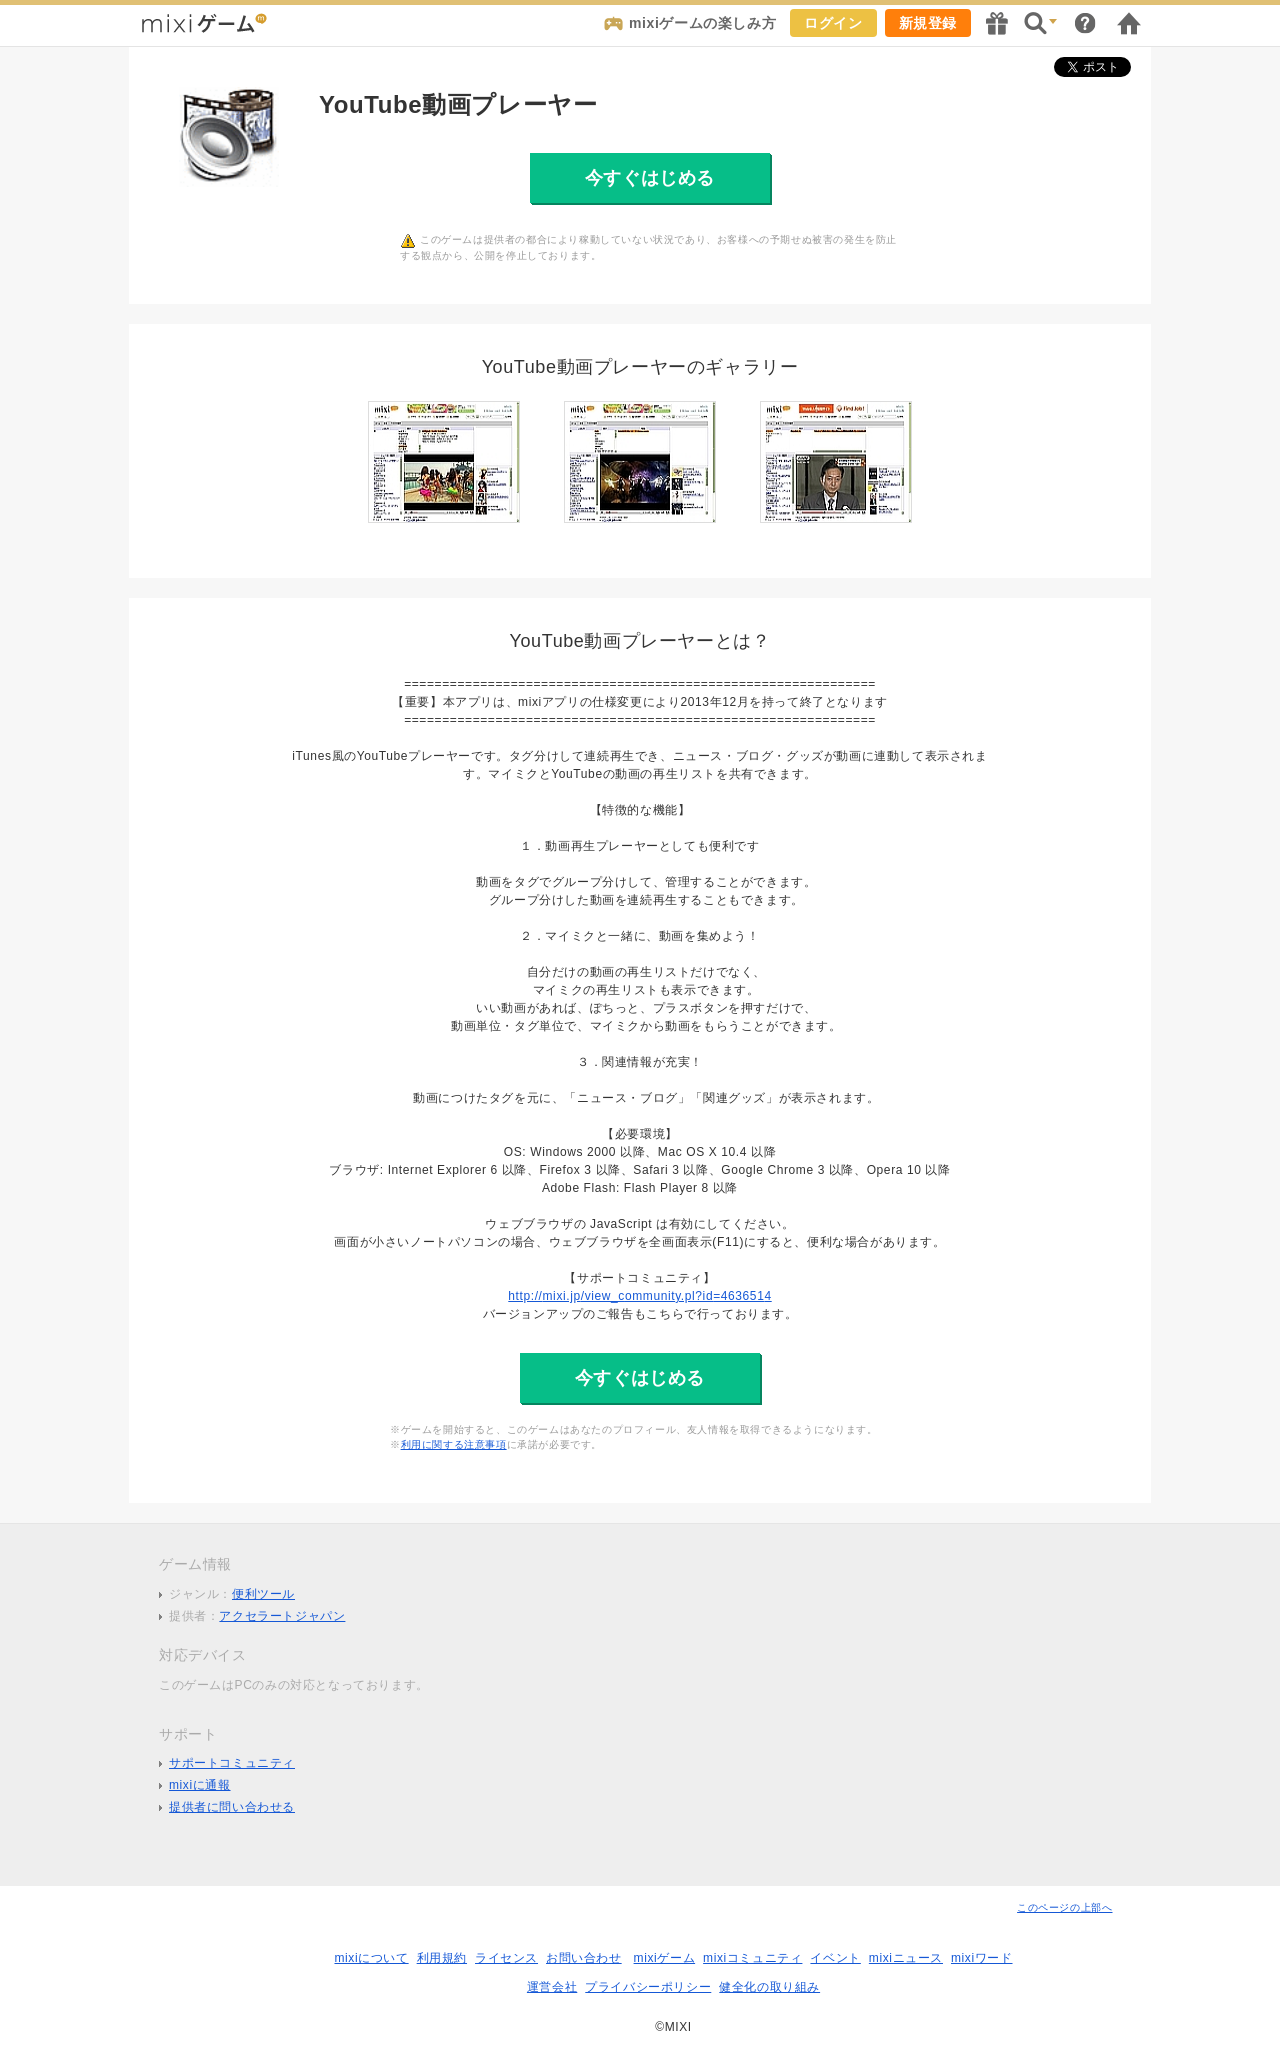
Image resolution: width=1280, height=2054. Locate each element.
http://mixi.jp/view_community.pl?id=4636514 (639, 1296)
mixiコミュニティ (752, 1958)
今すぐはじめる (650, 178)
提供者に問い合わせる (232, 1807)
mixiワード (982, 1958)
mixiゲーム (665, 1958)
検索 (1041, 23)
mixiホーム (1129, 23)
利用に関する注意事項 (454, 1444)
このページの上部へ (1064, 1907)
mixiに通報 (200, 1785)
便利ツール (263, 1594)
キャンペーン (997, 23)
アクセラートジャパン (282, 1616)
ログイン (833, 23)
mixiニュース (906, 1958)
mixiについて (371, 1958)
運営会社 (552, 1987)
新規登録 (928, 23)
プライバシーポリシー (648, 1987)
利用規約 (442, 1958)
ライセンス (506, 1958)
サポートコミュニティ (232, 1763)
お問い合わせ (584, 1958)
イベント (835, 1958)
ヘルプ (1085, 23)
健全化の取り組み (769, 1987)
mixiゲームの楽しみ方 (702, 23)
